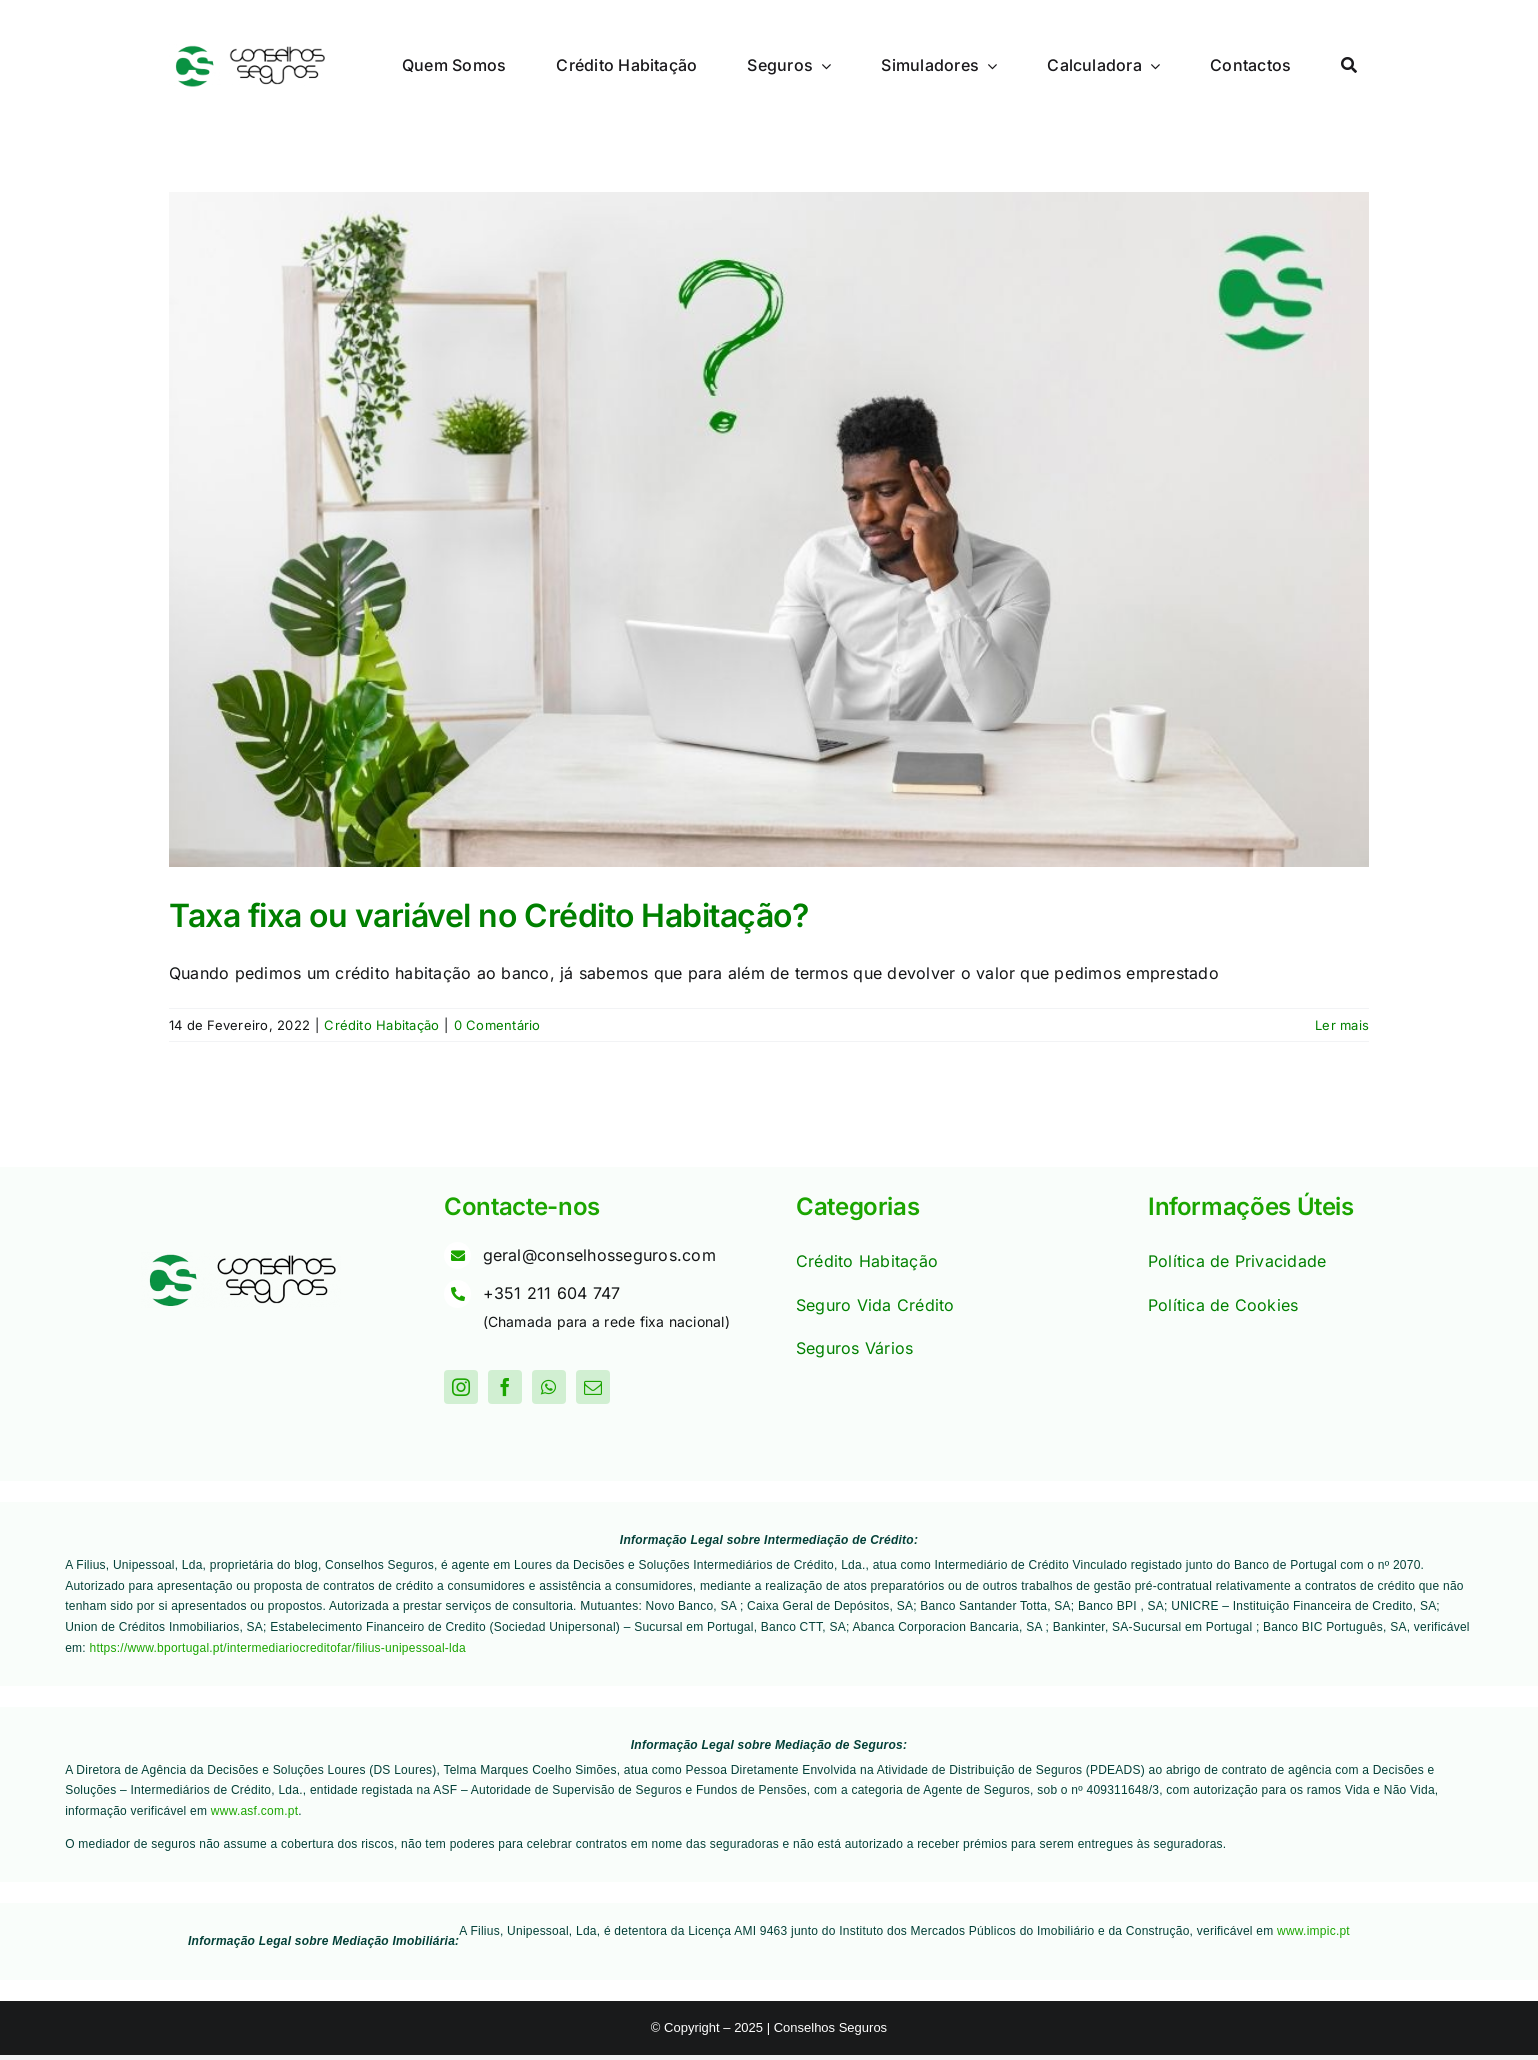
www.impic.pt (1313, 1931)
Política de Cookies (1223, 1305)
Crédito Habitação (381, 1025)
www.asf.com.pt (254, 1811)
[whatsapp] (549, 1387)
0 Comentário (497, 1025)
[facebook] (505, 1387)
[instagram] (461, 1387)
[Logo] (249, 52)
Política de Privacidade (1237, 1261)
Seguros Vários (854, 1348)
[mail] (593, 1387)
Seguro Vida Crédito (875, 1305)
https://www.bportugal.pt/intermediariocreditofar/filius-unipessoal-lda (278, 1648)
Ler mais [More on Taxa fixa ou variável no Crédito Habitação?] (1342, 1025)
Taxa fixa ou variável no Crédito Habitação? (488, 915)
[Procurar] (1349, 66)
